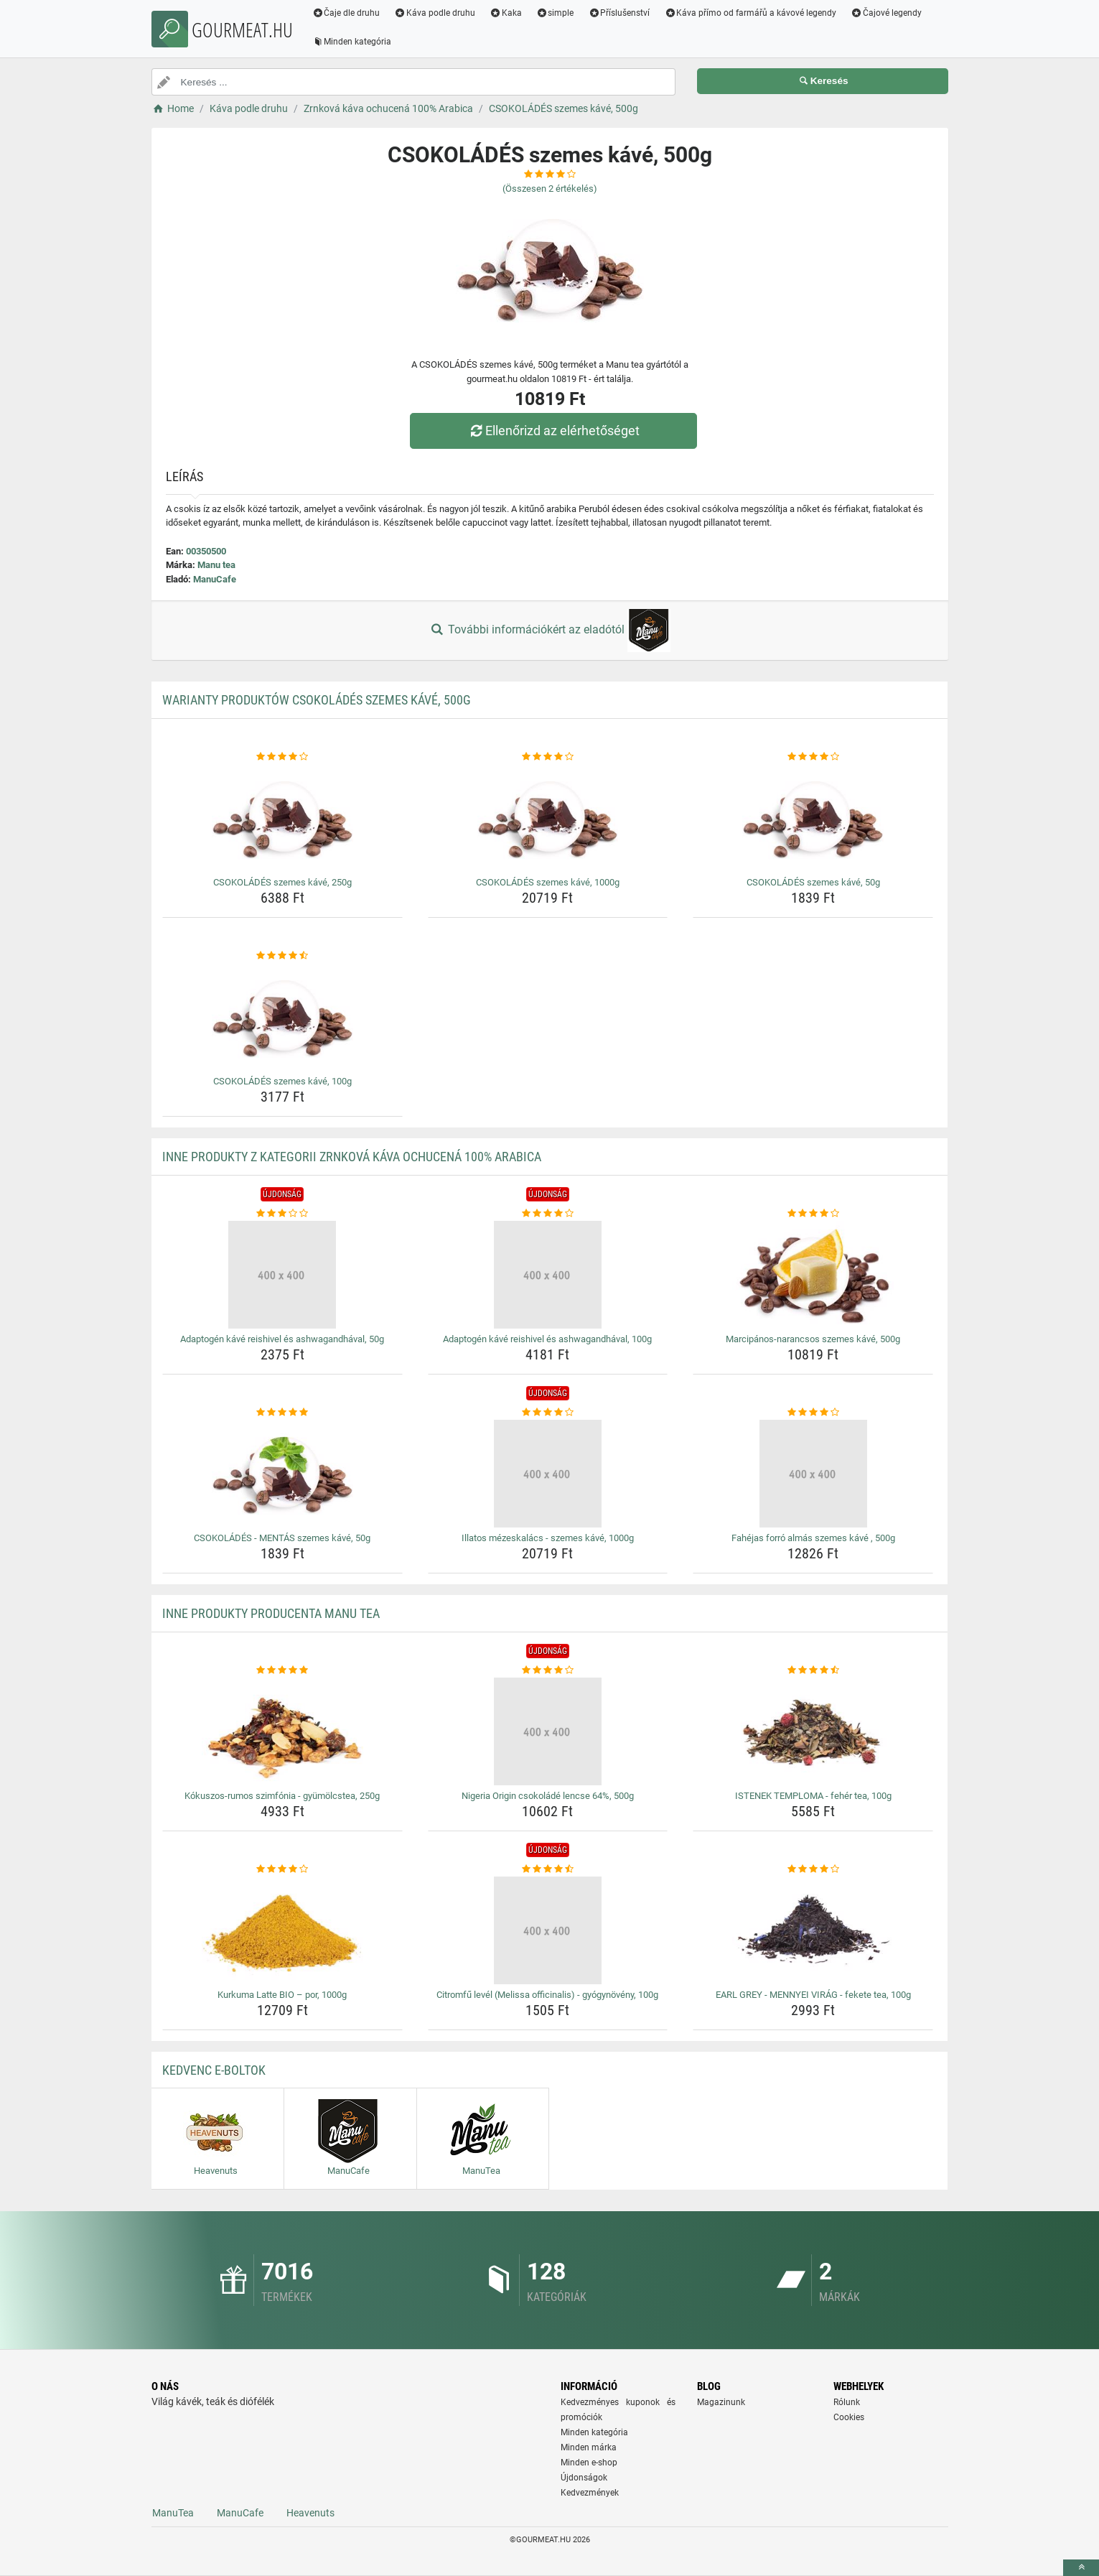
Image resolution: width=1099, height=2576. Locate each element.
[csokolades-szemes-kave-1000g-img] (548, 818)
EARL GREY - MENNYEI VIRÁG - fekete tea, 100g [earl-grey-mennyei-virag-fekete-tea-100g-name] (813, 1994)
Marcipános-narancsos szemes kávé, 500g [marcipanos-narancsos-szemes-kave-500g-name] (813, 1339)
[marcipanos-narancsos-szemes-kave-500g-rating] (812, 1213)
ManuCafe (214, 579)
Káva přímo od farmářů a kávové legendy (750, 13)
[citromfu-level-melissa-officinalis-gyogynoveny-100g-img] (548, 1930)
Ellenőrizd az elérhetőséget (553, 430)
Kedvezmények (590, 2493)
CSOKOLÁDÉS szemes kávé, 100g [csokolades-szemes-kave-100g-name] (282, 1081)
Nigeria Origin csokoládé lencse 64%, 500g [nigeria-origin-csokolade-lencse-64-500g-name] (548, 1795)
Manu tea (216, 564)
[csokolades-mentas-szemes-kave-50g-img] (282, 1474)
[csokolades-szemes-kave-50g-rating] (812, 757)
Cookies (848, 2417)
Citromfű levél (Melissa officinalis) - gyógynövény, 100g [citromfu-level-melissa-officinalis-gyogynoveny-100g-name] (547, 1994)
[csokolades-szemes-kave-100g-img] (282, 1017)
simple (555, 13)
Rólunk (846, 2402)
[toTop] (1081, 2567)
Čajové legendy (886, 13)
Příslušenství (619, 13)
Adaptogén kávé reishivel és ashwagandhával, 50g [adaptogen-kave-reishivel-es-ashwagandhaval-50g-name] (282, 1339)
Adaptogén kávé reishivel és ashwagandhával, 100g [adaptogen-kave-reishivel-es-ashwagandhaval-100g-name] (547, 1339)
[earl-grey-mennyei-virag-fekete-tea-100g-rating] (812, 1869)
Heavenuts (310, 2513)
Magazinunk (721, 2402)
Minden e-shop (589, 2463)
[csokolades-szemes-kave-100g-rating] (282, 956)
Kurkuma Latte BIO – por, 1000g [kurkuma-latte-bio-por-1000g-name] (282, 1994)
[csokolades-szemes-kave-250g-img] (282, 818)
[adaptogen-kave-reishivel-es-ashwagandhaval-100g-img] (548, 1275)
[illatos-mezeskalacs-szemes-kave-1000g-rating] (548, 1412)
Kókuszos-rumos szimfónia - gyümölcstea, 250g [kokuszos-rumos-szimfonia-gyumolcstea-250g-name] (282, 1795)
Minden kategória (352, 42)
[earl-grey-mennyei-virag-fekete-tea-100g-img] (812, 1930)
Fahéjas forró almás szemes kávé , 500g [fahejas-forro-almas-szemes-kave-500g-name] (813, 1538)
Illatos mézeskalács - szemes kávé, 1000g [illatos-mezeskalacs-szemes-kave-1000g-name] (548, 1538)
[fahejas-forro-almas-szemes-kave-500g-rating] (812, 1412)
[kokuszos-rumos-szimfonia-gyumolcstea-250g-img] (282, 1731)
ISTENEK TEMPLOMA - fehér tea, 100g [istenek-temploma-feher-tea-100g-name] (813, 1795)
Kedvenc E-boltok (214, 2070)
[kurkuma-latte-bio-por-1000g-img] (282, 1930)
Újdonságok (584, 2478)
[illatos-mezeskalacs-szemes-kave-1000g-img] (548, 1474)
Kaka (506, 13)
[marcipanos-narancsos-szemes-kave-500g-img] (812, 1275)
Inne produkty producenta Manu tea (271, 1613)
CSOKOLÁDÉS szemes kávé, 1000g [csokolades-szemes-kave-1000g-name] (547, 882)
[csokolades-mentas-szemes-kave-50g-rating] (282, 1412)
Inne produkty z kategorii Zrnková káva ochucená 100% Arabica (351, 1156)
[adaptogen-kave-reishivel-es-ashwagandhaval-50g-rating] (282, 1213)
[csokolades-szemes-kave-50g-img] (812, 818)
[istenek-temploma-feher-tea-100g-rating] (812, 1670)
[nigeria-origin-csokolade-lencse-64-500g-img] (548, 1731)
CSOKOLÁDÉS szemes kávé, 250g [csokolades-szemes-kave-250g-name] (282, 882)
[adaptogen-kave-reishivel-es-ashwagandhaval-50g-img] (282, 1275)
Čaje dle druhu (346, 13)
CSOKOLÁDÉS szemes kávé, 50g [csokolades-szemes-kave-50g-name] (813, 882)
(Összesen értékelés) (549, 188)
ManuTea (173, 2513)
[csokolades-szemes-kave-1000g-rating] (548, 757)
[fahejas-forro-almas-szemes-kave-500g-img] (812, 1474)
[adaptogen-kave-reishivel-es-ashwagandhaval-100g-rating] (548, 1213)
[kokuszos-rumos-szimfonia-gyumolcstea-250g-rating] (282, 1670)
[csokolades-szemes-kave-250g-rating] (282, 757)
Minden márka (589, 2447)
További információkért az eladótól (549, 630)
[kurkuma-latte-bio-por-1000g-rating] (282, 1869)
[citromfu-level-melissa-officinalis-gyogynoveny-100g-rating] (548, 1869)
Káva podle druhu (434, 13)
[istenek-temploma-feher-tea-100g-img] (812, 1731)
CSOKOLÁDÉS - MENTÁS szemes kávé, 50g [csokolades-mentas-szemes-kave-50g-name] (282, 1538)
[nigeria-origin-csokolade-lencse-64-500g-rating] (548, 1670)
